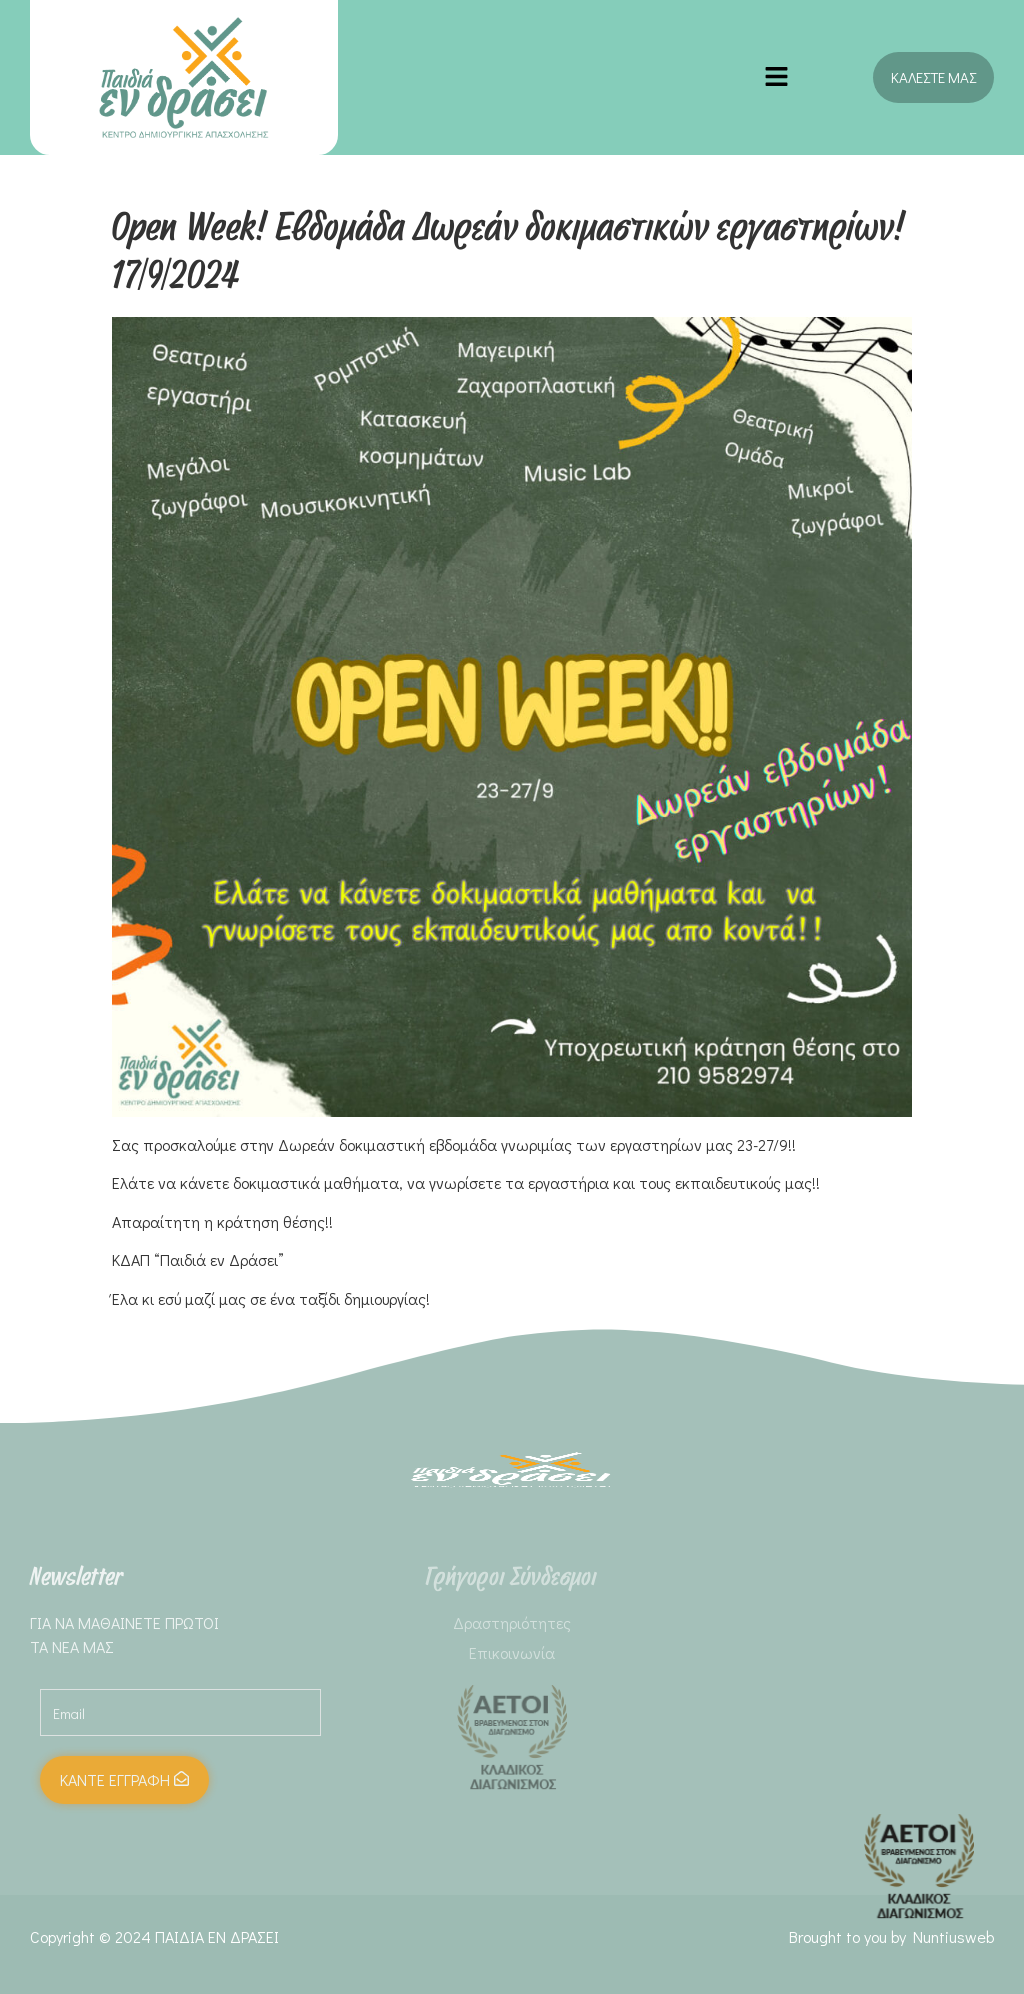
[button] (777, 77)
